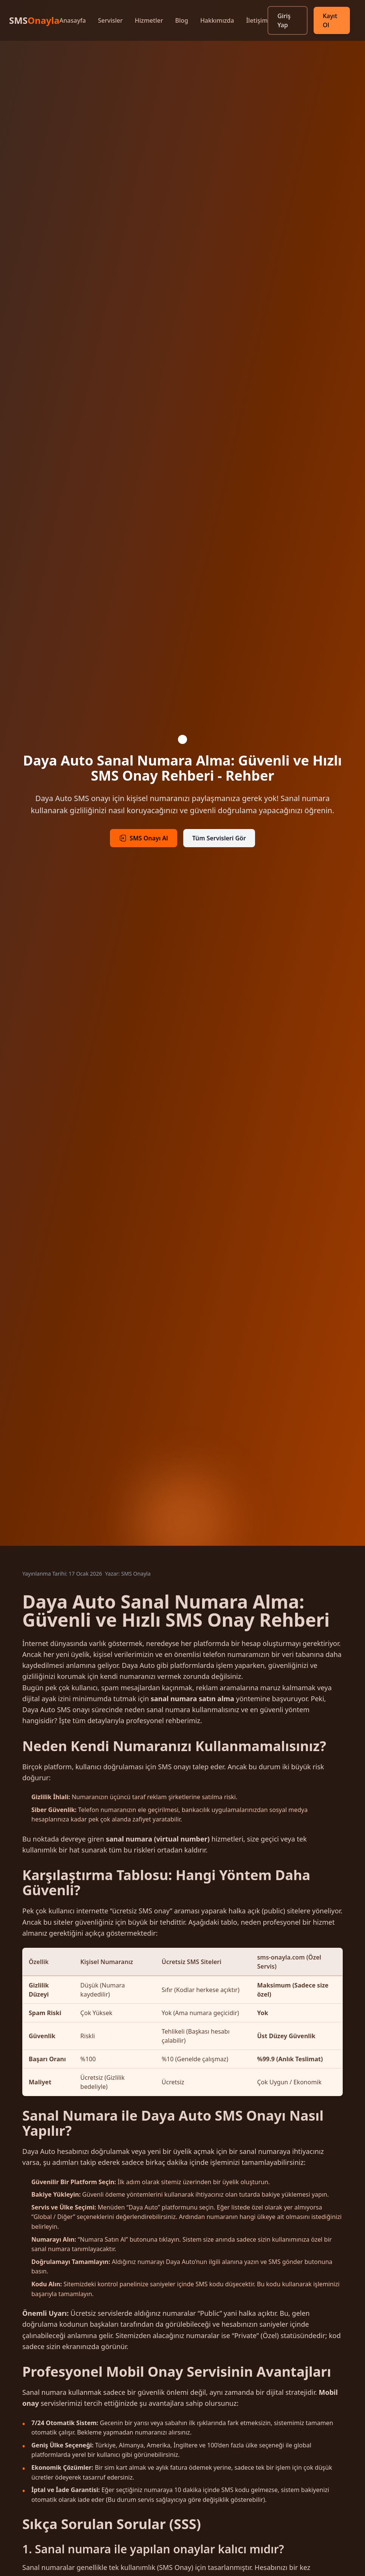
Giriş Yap (284, 20)
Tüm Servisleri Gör (219, 838)
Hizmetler (149, 20)
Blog (181, 20)
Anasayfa (72, 20)
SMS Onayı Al (143, 838)
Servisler (110, 20)
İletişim (257, 20)
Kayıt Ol (330, 20)
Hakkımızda (217, 20)
